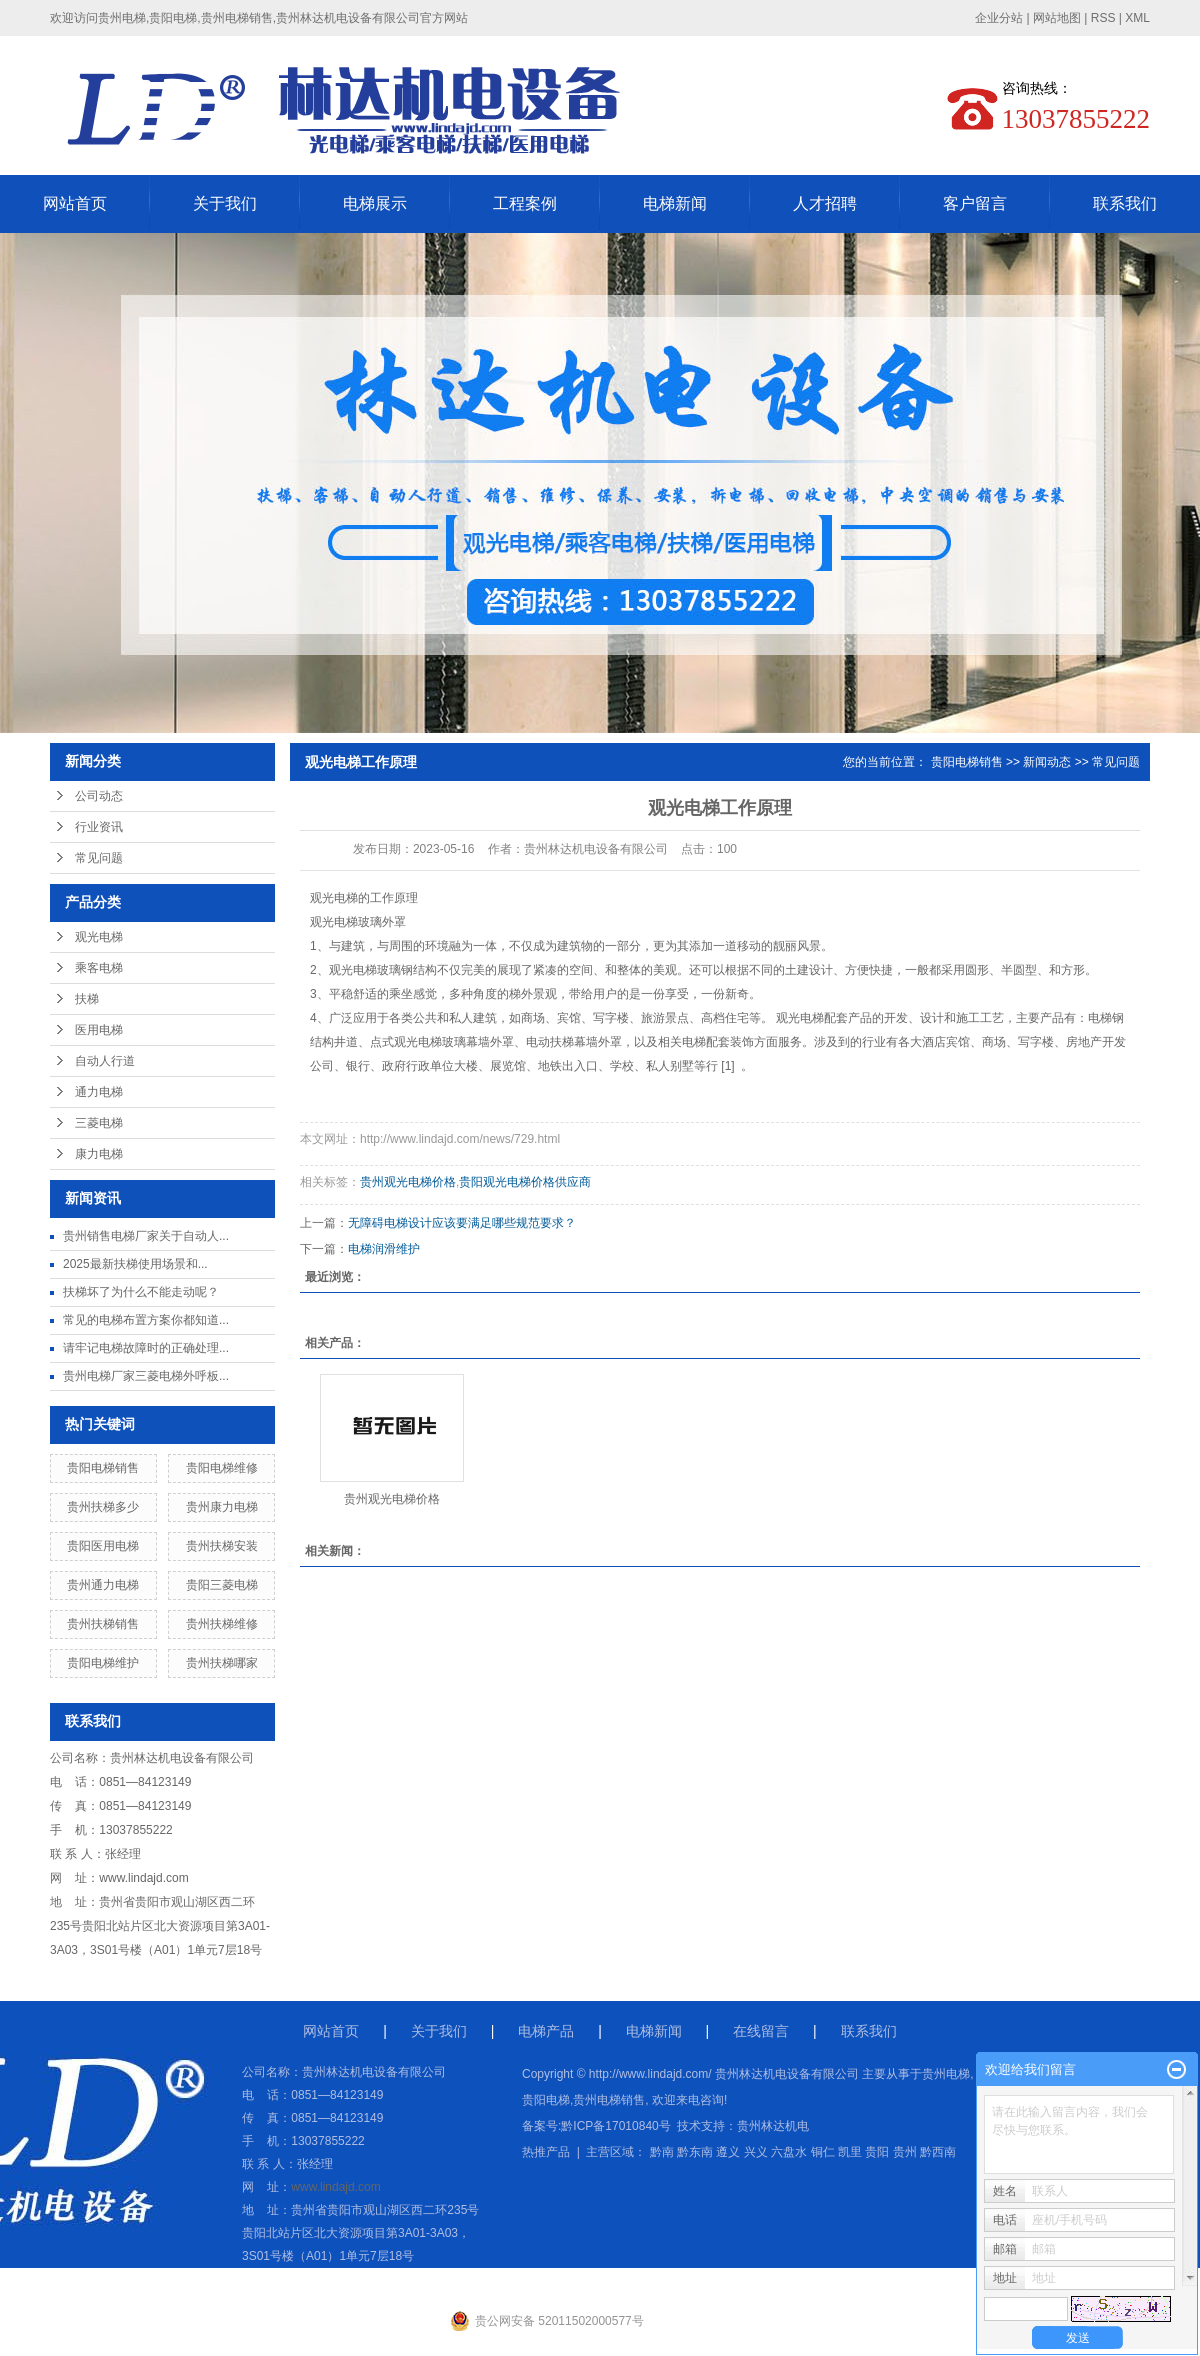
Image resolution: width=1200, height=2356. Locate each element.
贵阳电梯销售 (103, 1468)
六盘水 (789, 2152)
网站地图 (1057, 18)
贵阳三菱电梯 (222, 1585)
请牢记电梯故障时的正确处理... (146, 1348)
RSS (1103, 18)
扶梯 (87, 999)
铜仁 (823, 2152)
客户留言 (975, 203)
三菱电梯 (99, 1123)
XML (1137, 18)
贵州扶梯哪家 (222, 1663)
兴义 (756, 2152)
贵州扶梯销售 (103, 1624)
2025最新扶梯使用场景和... (135, 1264)
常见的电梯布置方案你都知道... (146, 1320)
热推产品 (546, 2152)
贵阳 (877, 2152)
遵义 (728, 2152)
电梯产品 (546, 2031)
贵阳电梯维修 (222, 1468)
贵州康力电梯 (222, 1507)
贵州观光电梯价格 (408, 1182)
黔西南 (938, 2152)
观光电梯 (99, 937)
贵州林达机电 (773, 2126)
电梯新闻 (675, 203)
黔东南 (695, 2152)
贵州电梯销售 (609, 2100)
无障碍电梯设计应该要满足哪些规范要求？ (462, 1223)
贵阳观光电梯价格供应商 (525, 1182)
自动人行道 (105, 1061)
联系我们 (1125, 203)
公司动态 (99, 796)
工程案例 (525, 203)
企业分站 (999, 18)
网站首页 (75, 203)
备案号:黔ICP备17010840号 (596, 2126)
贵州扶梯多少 (103, 1507)
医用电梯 (99, 1030)
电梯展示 (375, 203)
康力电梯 (99, 1154)
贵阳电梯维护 (103, 1663)
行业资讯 (99, 827)
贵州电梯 (946, 2074)
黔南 (662, 2152)
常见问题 (99, 858)
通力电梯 (99, 1092)
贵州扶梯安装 (222, 1546)
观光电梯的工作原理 (364, 898)
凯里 (850, 2152)
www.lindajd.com (143, 1878)
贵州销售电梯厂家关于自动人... (146, 1236)
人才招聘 (825, 203)
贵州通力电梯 (103, 1585)
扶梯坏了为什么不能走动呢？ (141, 1292)
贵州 (905, 2152)
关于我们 (225, 203)
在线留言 (761, 2031)
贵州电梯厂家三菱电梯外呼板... (146, 1376)
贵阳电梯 (546, 2100)
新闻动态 (1047, 762)
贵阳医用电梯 (103, 1546)
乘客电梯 (99, 968)
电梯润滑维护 (384, 1249)
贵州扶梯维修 (222, 1624)
